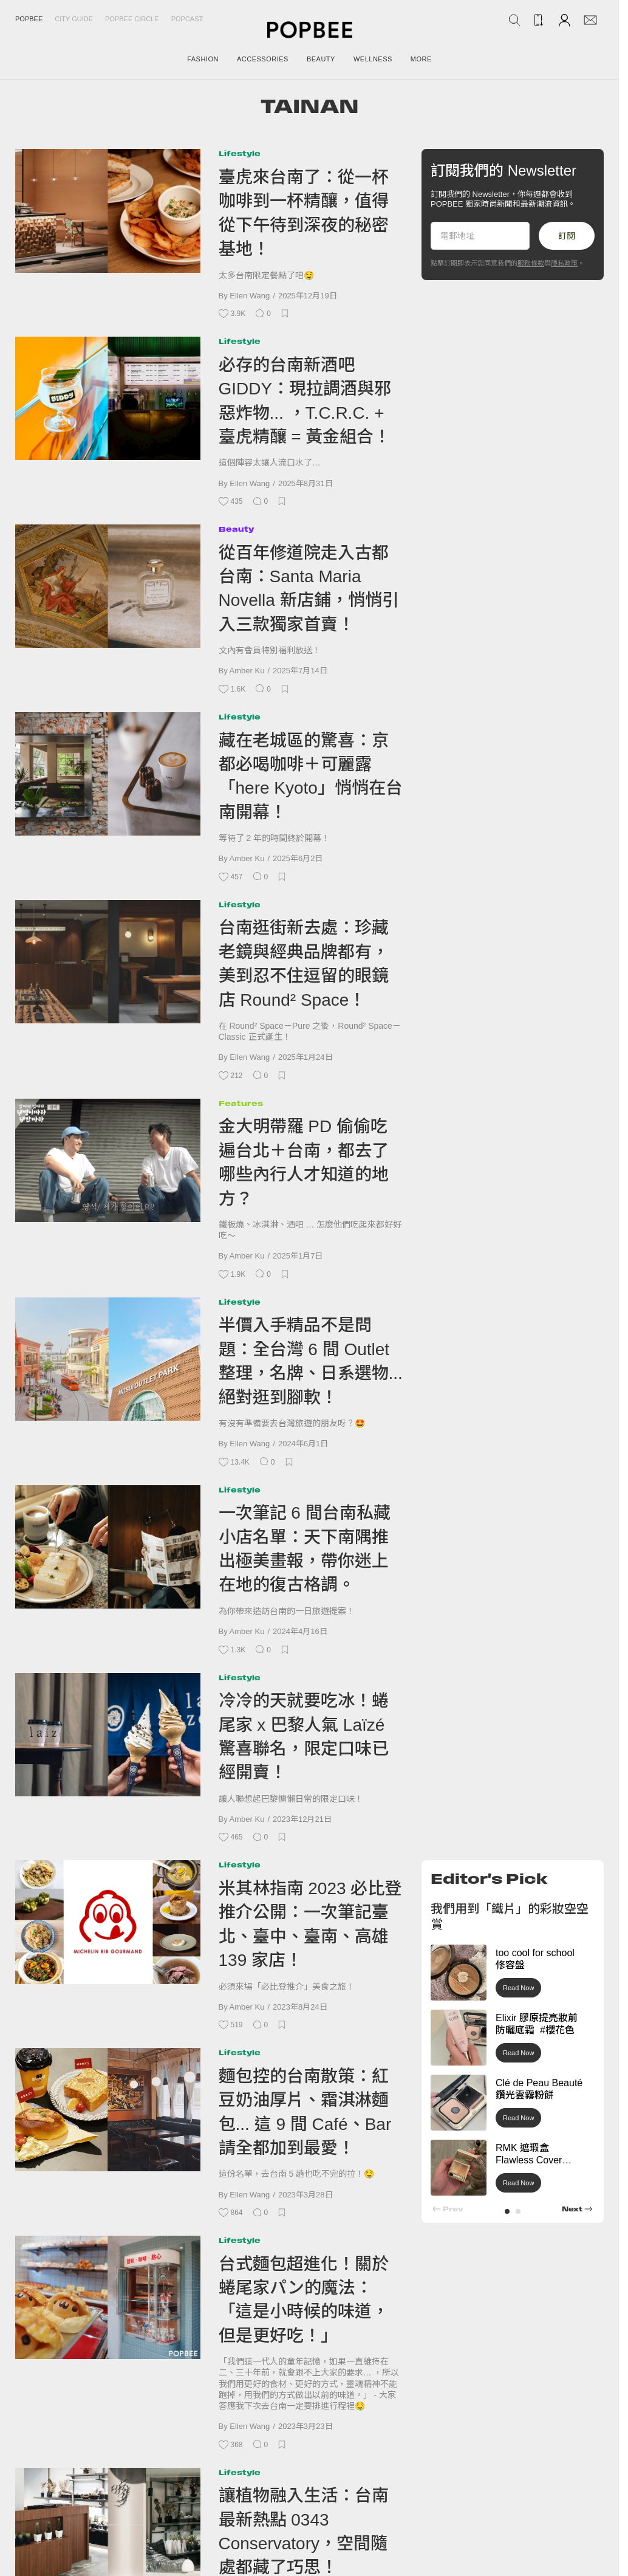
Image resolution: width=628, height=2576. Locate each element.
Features (241, 1103)
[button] (507, 2211)
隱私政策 (564, 263)
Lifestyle (240, 153)
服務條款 (530, 263)
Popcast (187, 18)
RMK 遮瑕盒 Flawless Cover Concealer (529, 2161)
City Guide (74, 18)
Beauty (236, 529)
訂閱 (566, 236)
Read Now (518, 1987)
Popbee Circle (132, 18)
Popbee (29, 18)
